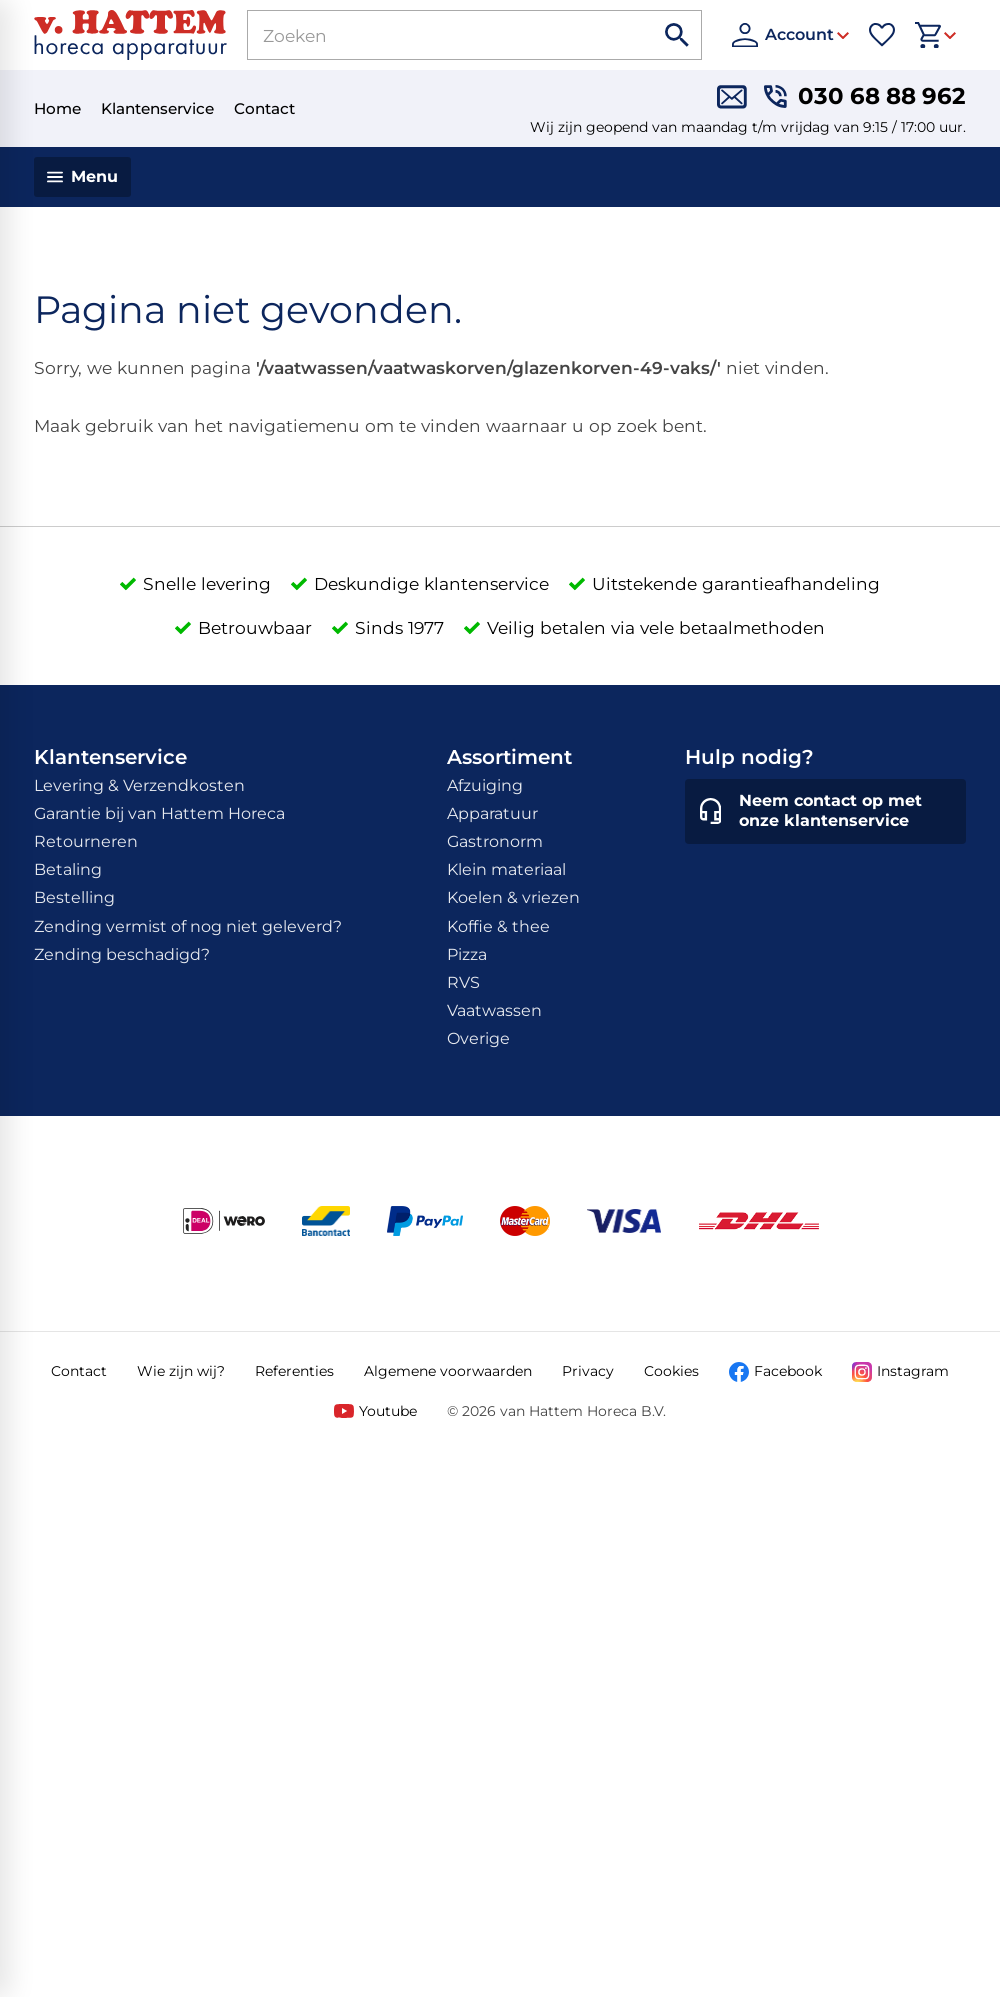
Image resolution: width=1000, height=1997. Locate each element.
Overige (478, 1038)
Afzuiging (485, 785)
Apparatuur (492, 813)
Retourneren (86, 841)
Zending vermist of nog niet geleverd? (188, 926)
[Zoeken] (428, 35)
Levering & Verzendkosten (139, 785)
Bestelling (74, 897)
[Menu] (82, 177)
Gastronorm (495, 841)
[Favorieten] (882, 35)
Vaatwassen (494, 1010)
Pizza (467, 954)
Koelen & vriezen (513, 897)
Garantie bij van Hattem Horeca (159, 813)
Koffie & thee (498, 926)
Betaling (68, 869)
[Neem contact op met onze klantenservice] (825, 812)
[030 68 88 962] (865, 97)
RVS (463, 982)
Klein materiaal (506, 869)
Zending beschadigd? (122, 954)
